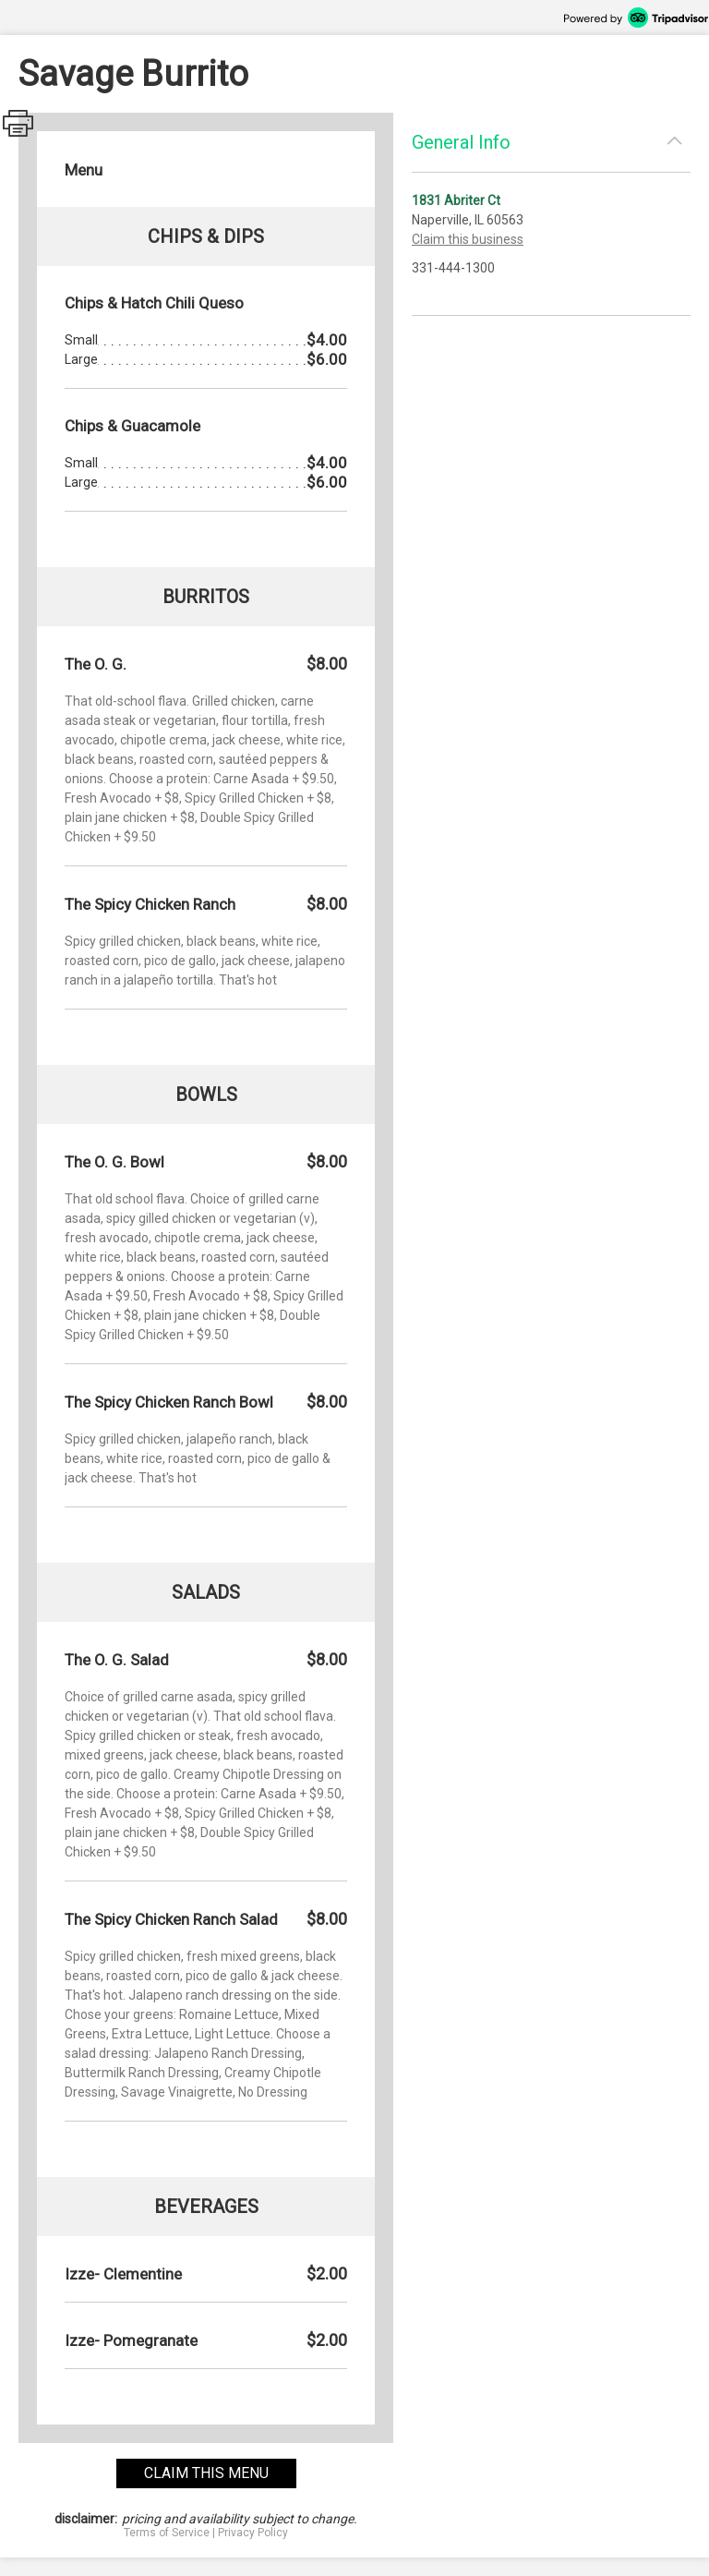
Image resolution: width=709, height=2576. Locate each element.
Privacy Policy (253, 2532)
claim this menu (206, 2473)
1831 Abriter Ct (456, 200)
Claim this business (467, 239)
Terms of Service (167, 2532)
